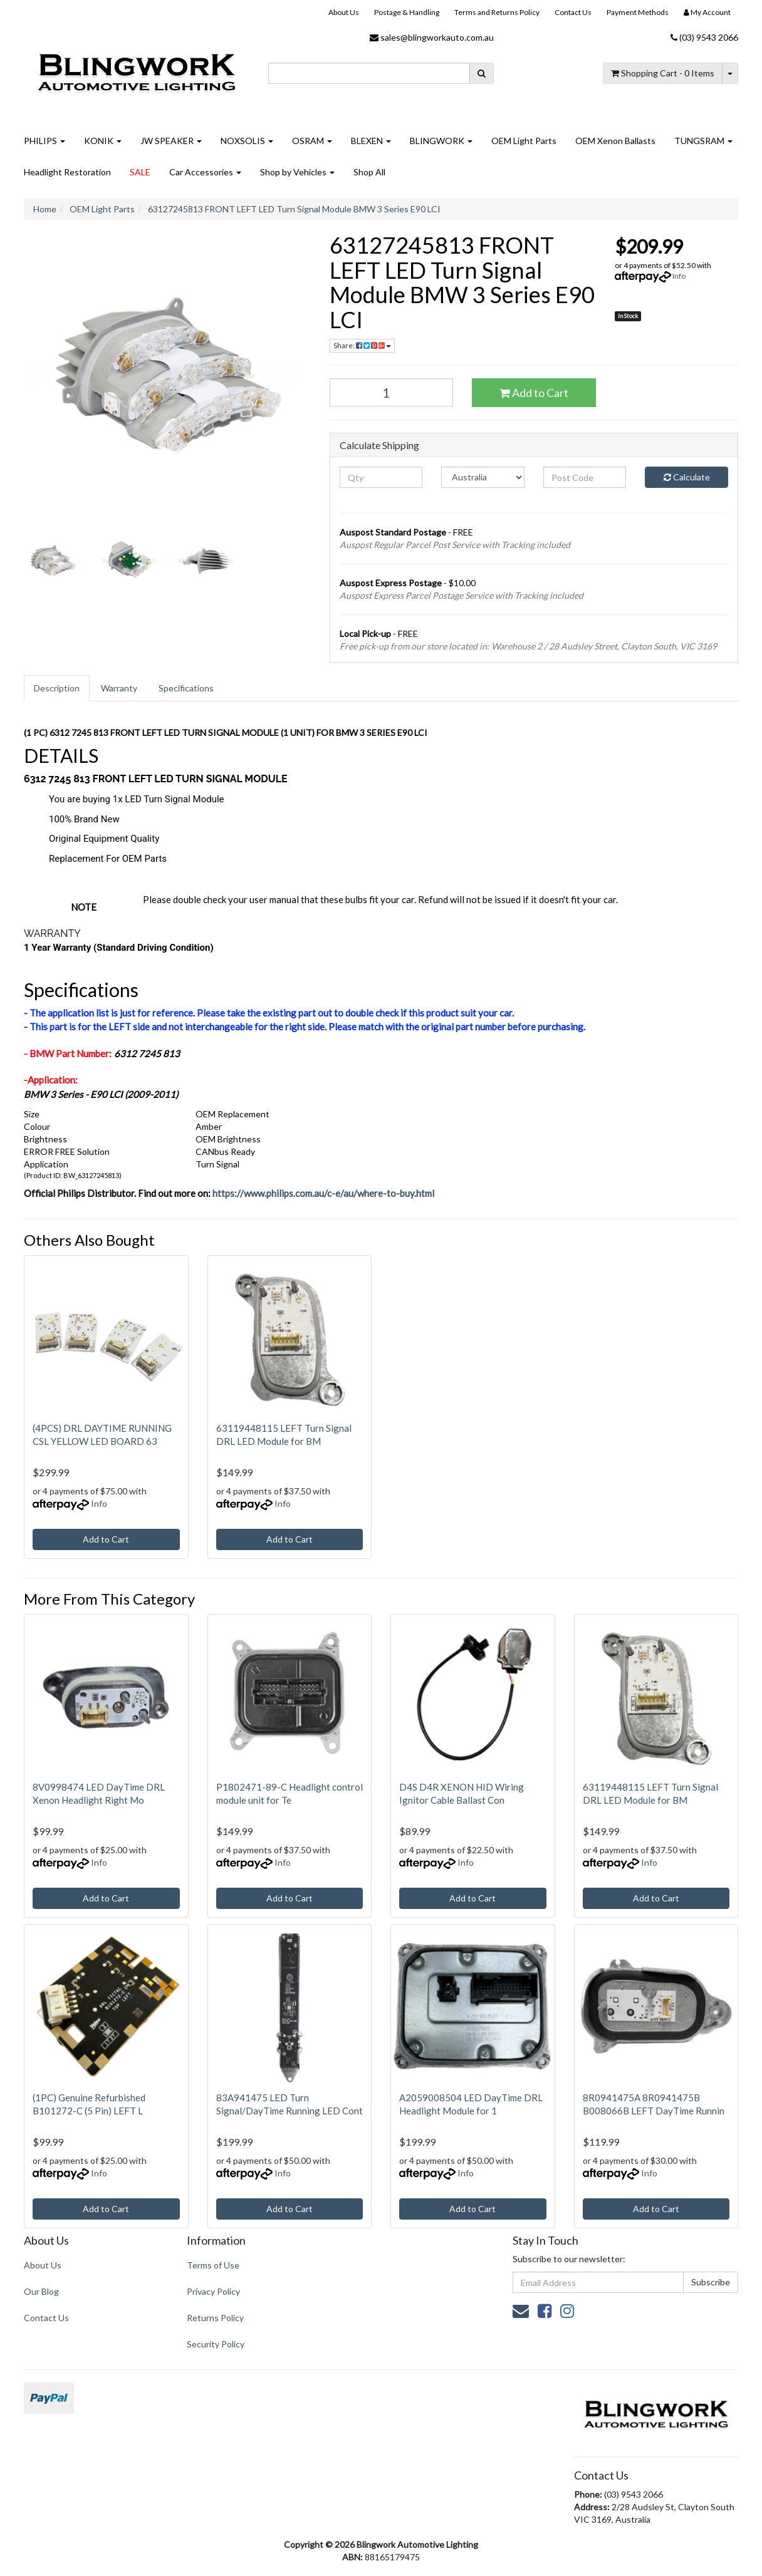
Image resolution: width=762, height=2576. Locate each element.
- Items (662, 73)
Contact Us (573, 12)
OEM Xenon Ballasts (615, 140)
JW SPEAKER (171, 140)
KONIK (103, 140)
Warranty (119, 688)
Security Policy (215, 2344)
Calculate (687, 477)
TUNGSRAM (703, 140)
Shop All (369, 172)
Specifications (186, 688)
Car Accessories (205, 172)
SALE (140, 172)
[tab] (57, 688)
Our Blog (41, 2291)
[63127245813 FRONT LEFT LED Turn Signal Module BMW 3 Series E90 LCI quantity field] (392, 392)
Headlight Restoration (67, 172)
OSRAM (312, 140)
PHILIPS (44, 140)
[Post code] (585, 477)
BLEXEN (371, 140)
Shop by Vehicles (297, 172)
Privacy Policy (213, 2291)
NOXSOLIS (247, 140)
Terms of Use (213, 2265)
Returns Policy (215, 2317)
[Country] (483, 477)
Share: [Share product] (362, 345)
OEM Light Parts (523, 140)
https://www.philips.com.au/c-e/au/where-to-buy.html (323, 1193)
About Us (343, 12)
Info (679, 276)
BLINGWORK (441, 140)
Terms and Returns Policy (497, 12)
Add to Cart (533, 393)
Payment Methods (638, 12)
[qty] (381, 477)
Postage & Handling (406, 12)
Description (57, 688)
